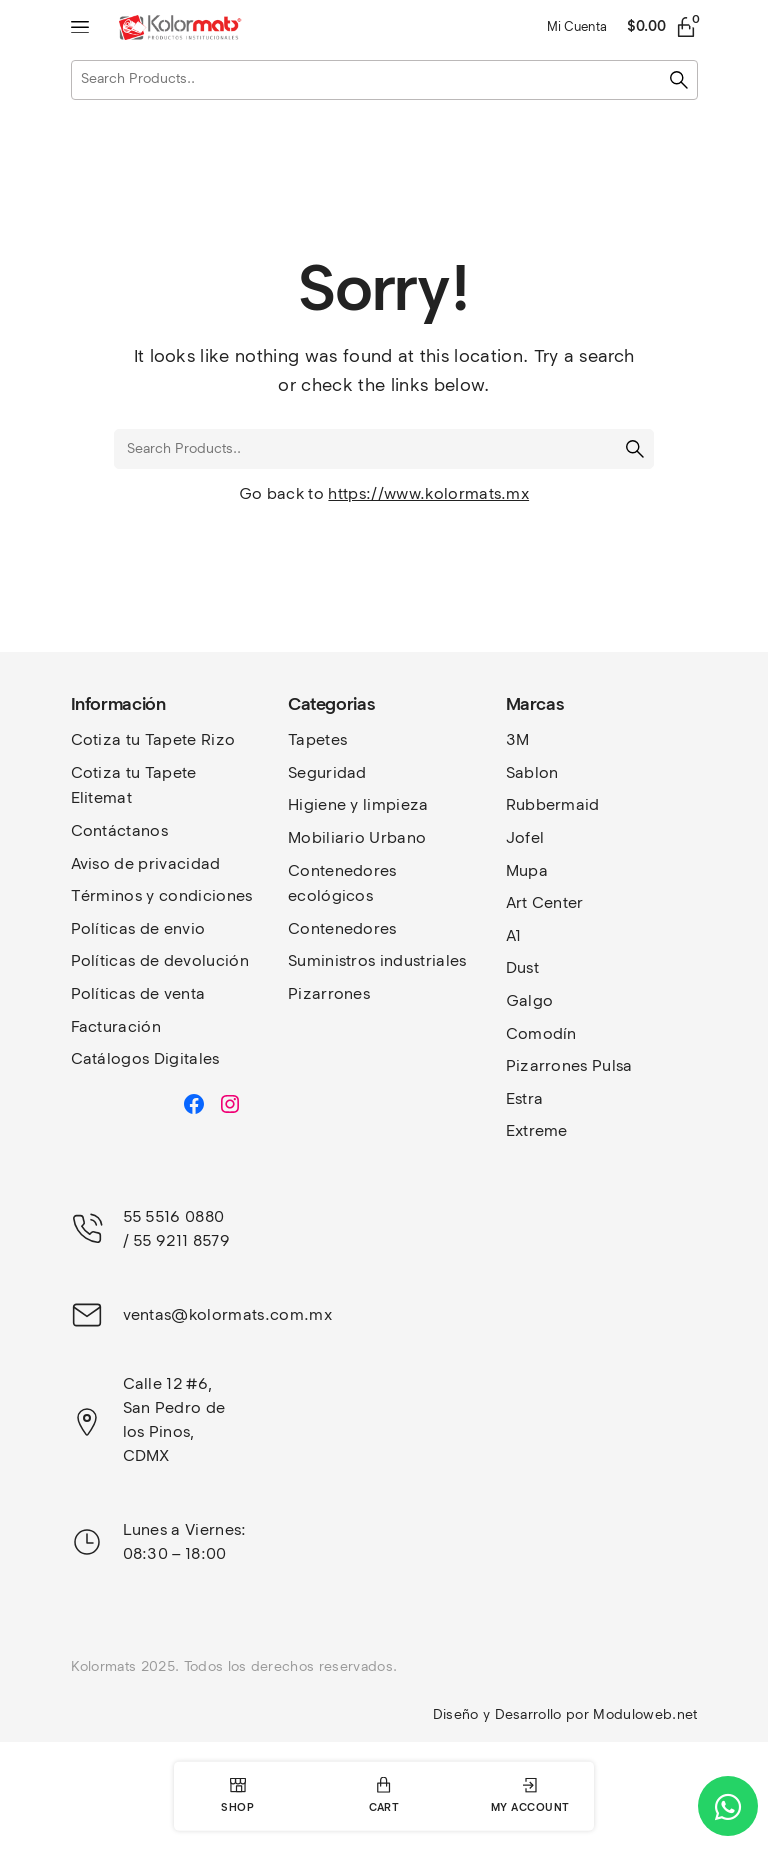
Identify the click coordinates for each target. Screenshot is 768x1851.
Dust (522, 967)
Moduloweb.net (645, 1714)
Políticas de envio (138, 928)
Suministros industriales (377, 960)
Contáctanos (120, 830)
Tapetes (317, 739)
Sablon (532, 772)
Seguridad (327, 772)
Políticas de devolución (160, 960)
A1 (514, 935)
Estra (525, 1098)
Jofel (525, 837)
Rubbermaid (553, 804)
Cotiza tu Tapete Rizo (153, 739)
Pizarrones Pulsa (569, 1065)
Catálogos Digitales (145, 1058)
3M (518, 739)
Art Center (545, 902)
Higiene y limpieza (358, 804)
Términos (109, 895)
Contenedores (342, 928)
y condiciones (199, 895)
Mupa (527, 870)
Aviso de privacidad (146, 863)
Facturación (116, 1026)
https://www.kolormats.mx (428, 493)
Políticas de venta (138, 993)
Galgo (530, 1000)
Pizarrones (329, 993)
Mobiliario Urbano (357, 837)
